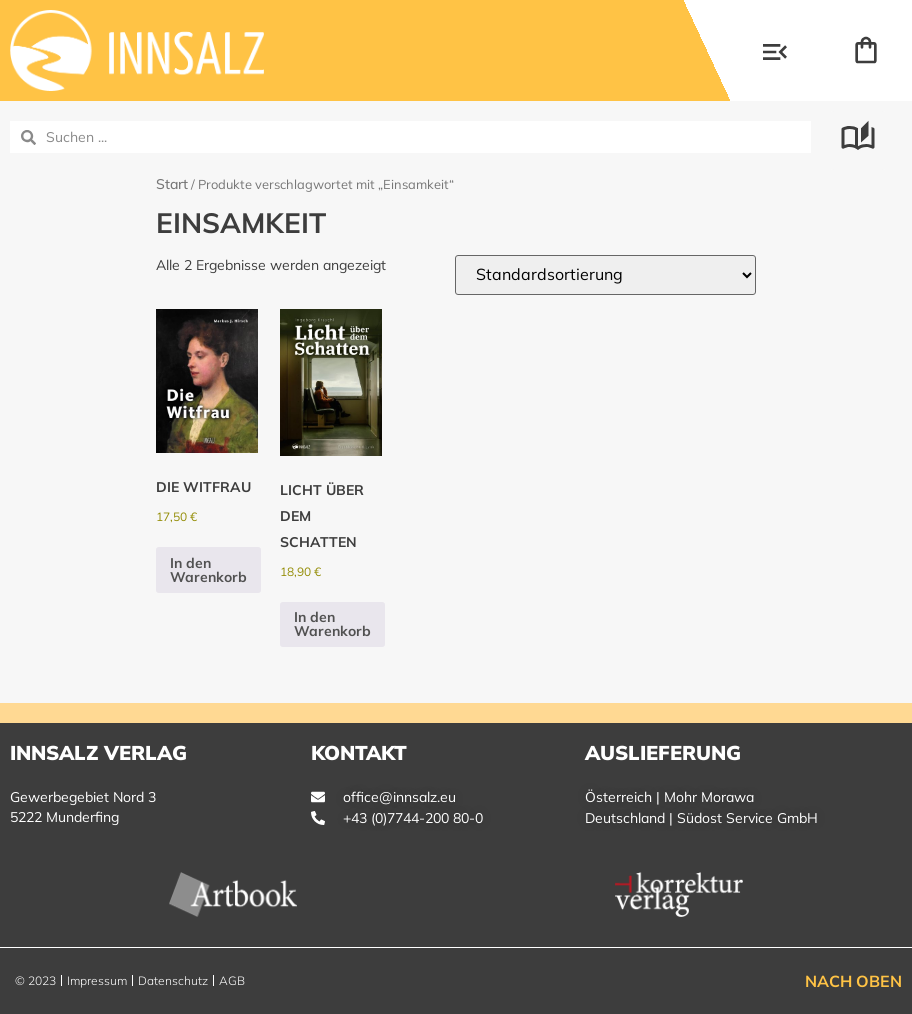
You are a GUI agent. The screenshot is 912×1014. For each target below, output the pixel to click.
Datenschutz (173, 980)
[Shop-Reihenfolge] (605, 275)
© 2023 (35, 980)
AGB (232, 980)
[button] (775, 54)
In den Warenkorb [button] (208, 570)
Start (172, 184)
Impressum (97, 980)
